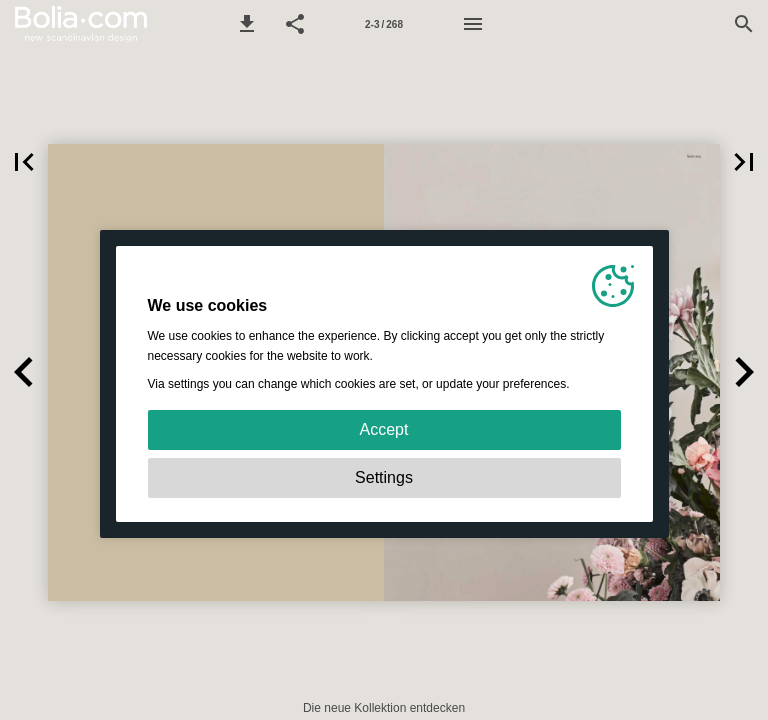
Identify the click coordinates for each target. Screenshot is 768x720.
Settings (384, 477)
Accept (384, 429)
